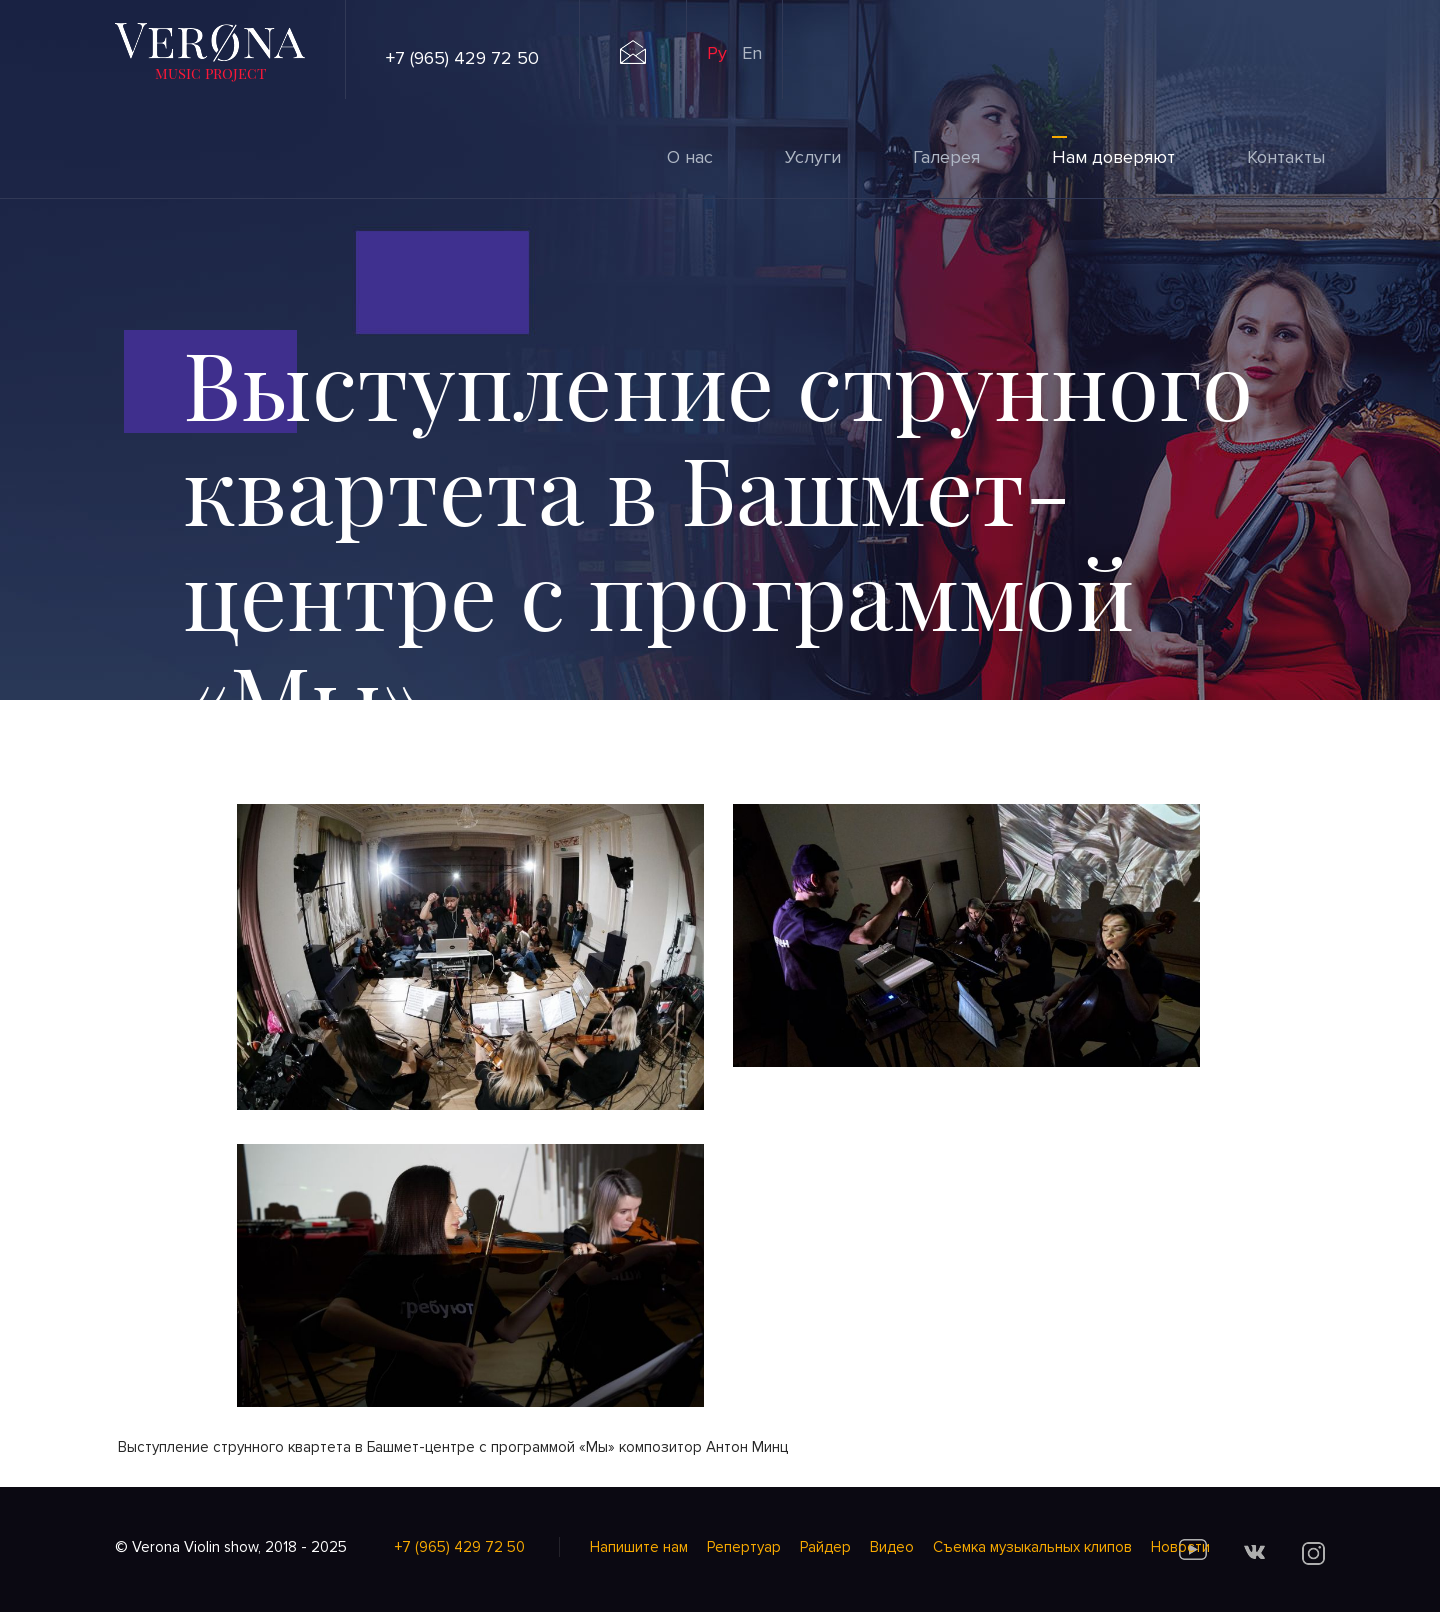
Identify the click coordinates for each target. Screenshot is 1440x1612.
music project (210, 73)
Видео (892, 1547)
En (752, 53)
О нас (690, 157)
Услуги (813, 157)
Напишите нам (639, 1547)
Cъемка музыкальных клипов (1032, 1547)
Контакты (1286, 157)
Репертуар (744, 1547)
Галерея (946, 157)
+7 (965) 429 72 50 (462, 58)
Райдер (825, 1547)
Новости (1180, 1547)
